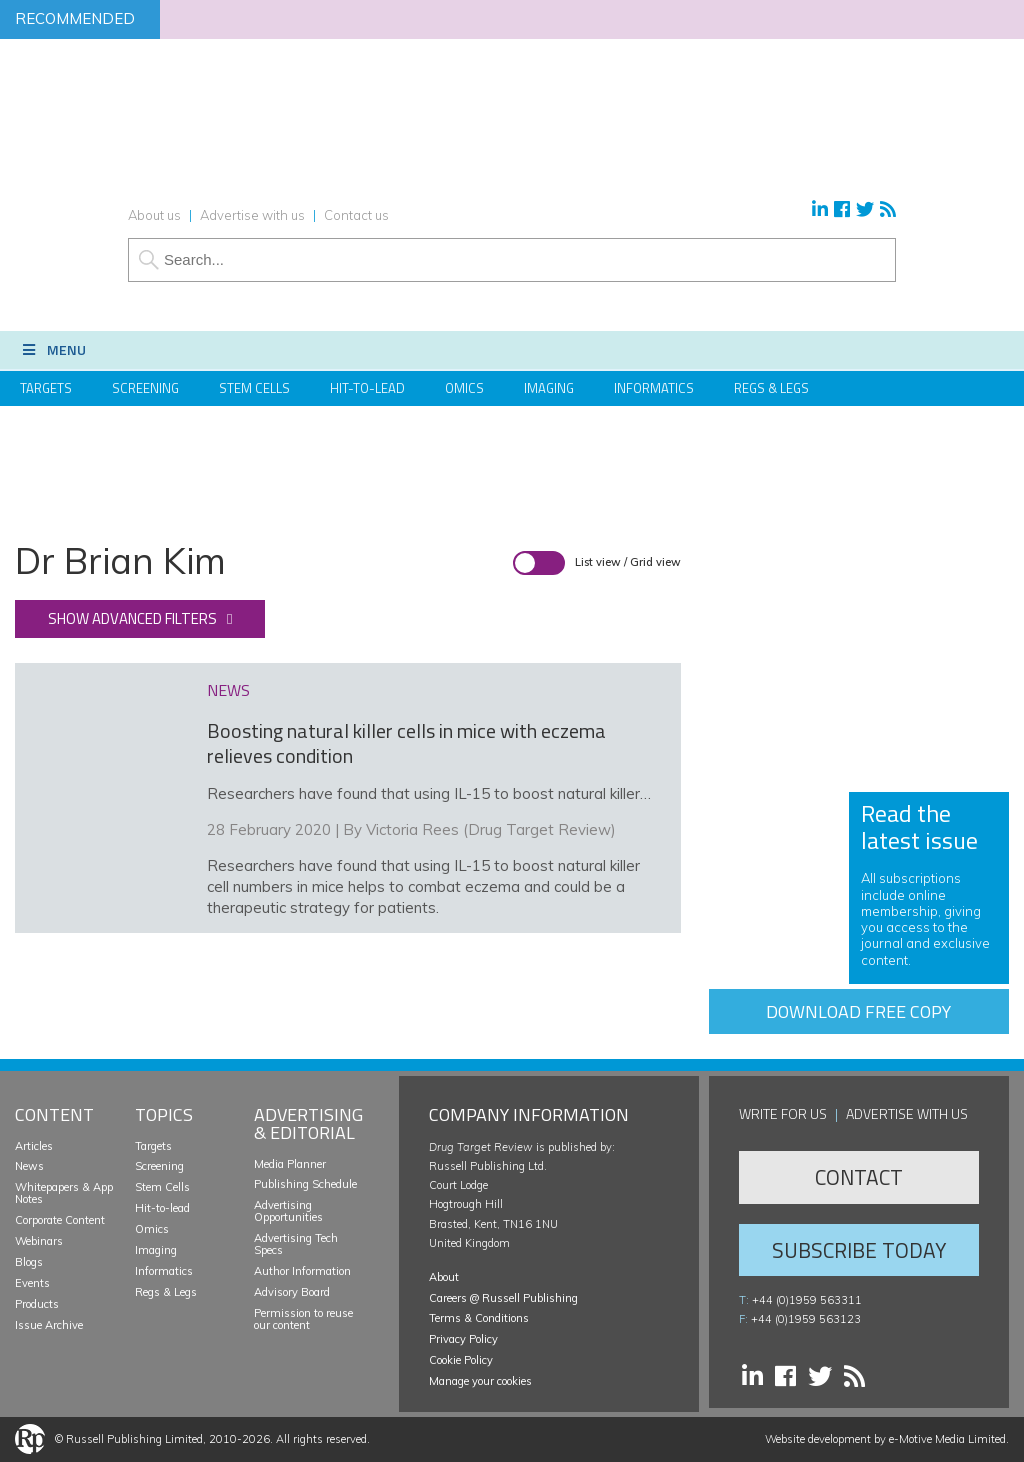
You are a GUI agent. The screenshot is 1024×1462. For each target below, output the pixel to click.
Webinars (39, 1241)
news (228, 690)
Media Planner (290, 1164)
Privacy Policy (463, 1339)
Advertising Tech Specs (296, 1244)
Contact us (356, 215)
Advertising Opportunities (288, 1211)
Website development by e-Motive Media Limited (885, 1439)
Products (37, 1304)
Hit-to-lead (162, 1208)
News (29, 1166)
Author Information (302, 1271)
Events (32, 1283)
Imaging (549, 388)
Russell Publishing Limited (134, 1439)
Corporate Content (60, 1220)
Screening (145, 388)
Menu (53, 349)
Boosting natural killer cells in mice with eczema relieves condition (406, 743)
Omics (464, 388)
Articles (34, 1146)
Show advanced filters (132, 618)
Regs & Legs (771, 388)
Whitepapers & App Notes (64, 1193)
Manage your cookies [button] (480, 1381)
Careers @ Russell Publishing (503, 1298)
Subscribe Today (859, 1250)
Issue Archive (49, 1325)
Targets (46, 388)
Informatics (654, 388)
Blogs (29, 1262)
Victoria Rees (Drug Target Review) (491, 829)
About (444, 1277)
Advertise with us (252, 215)
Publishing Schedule (305, 1184)
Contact (859, 1177)
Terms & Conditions (479, 1318)
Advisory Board (292, 1292)
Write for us (783, 1113)
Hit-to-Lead (367, 388)
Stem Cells (254, 388)
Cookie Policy (461, 1360)
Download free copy (858, 1011)
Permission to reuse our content (303, 1319)
